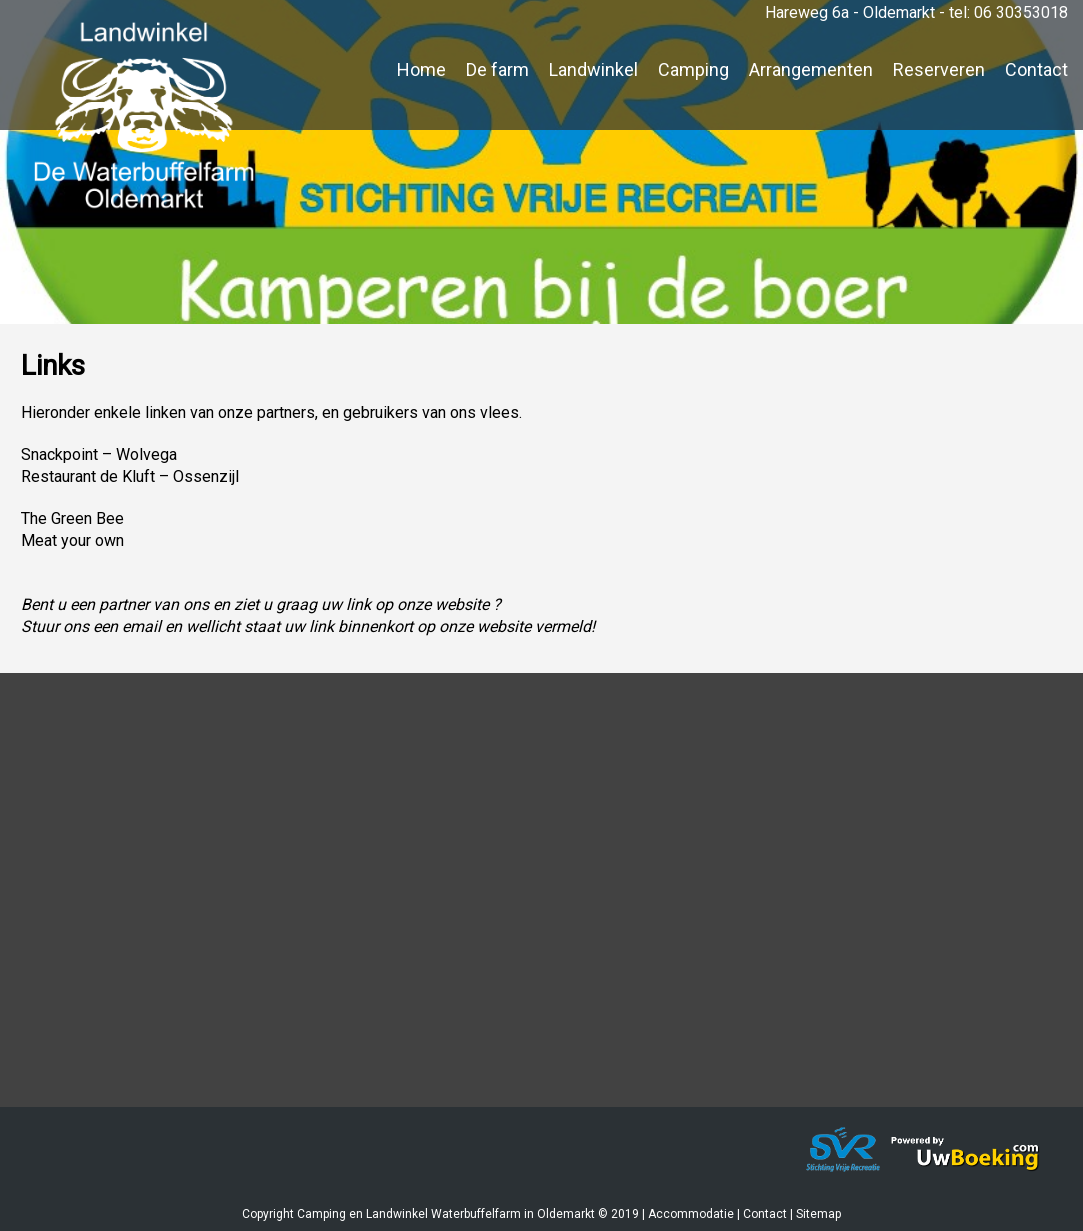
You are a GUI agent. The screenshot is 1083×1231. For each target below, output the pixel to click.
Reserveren (939, 69)
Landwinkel (593, 69)
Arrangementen (811, 69)
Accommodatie (691, 1214)
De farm (497, 69)
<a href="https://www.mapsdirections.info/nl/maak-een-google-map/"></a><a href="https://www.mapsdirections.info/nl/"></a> (541, 903)
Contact (1036, 69)
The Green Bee (72, 518)
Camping (693, 69)
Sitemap (818, 1214)
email (141, 626)
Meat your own (72, 540)
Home (421, 69)
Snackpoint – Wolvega (99, 454)
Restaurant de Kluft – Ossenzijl (130, 476)
